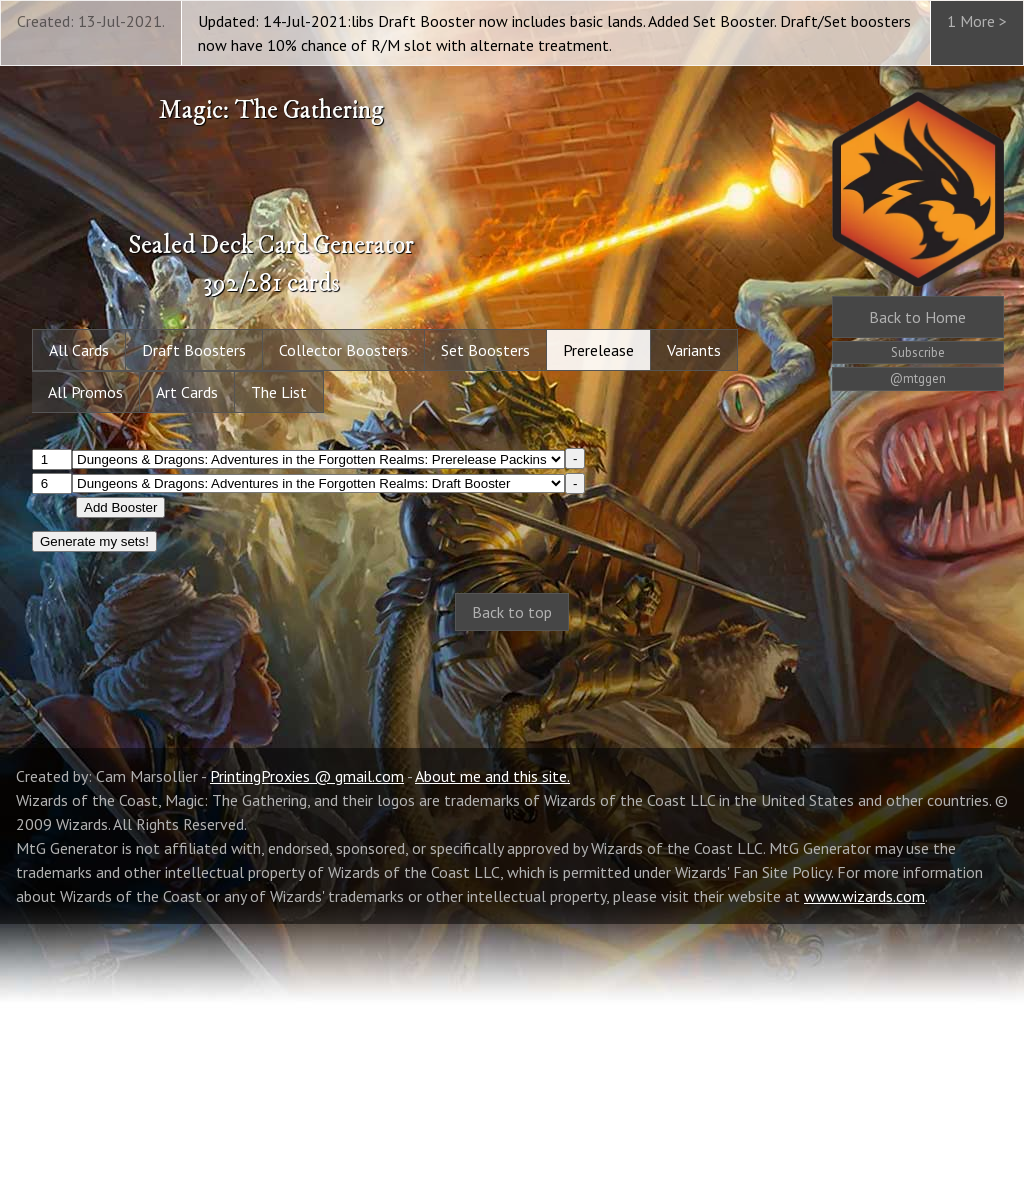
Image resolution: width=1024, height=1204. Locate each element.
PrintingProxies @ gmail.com (307, 1056)
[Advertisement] (512, 808)
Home (917, 317)
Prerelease (598, 350)
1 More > (977, 21)
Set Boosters (485, 350)
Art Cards (187, 392)
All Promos (85, 392)
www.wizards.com (864, 1176)
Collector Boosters (343, 350)
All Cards (79, 350)
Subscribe (918, 352)
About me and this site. (492, 1056)
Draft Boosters (194, 350)
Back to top (512, 612)
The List (279, 392)
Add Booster (120, 507)
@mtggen (918, 378)
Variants (694, 350)
